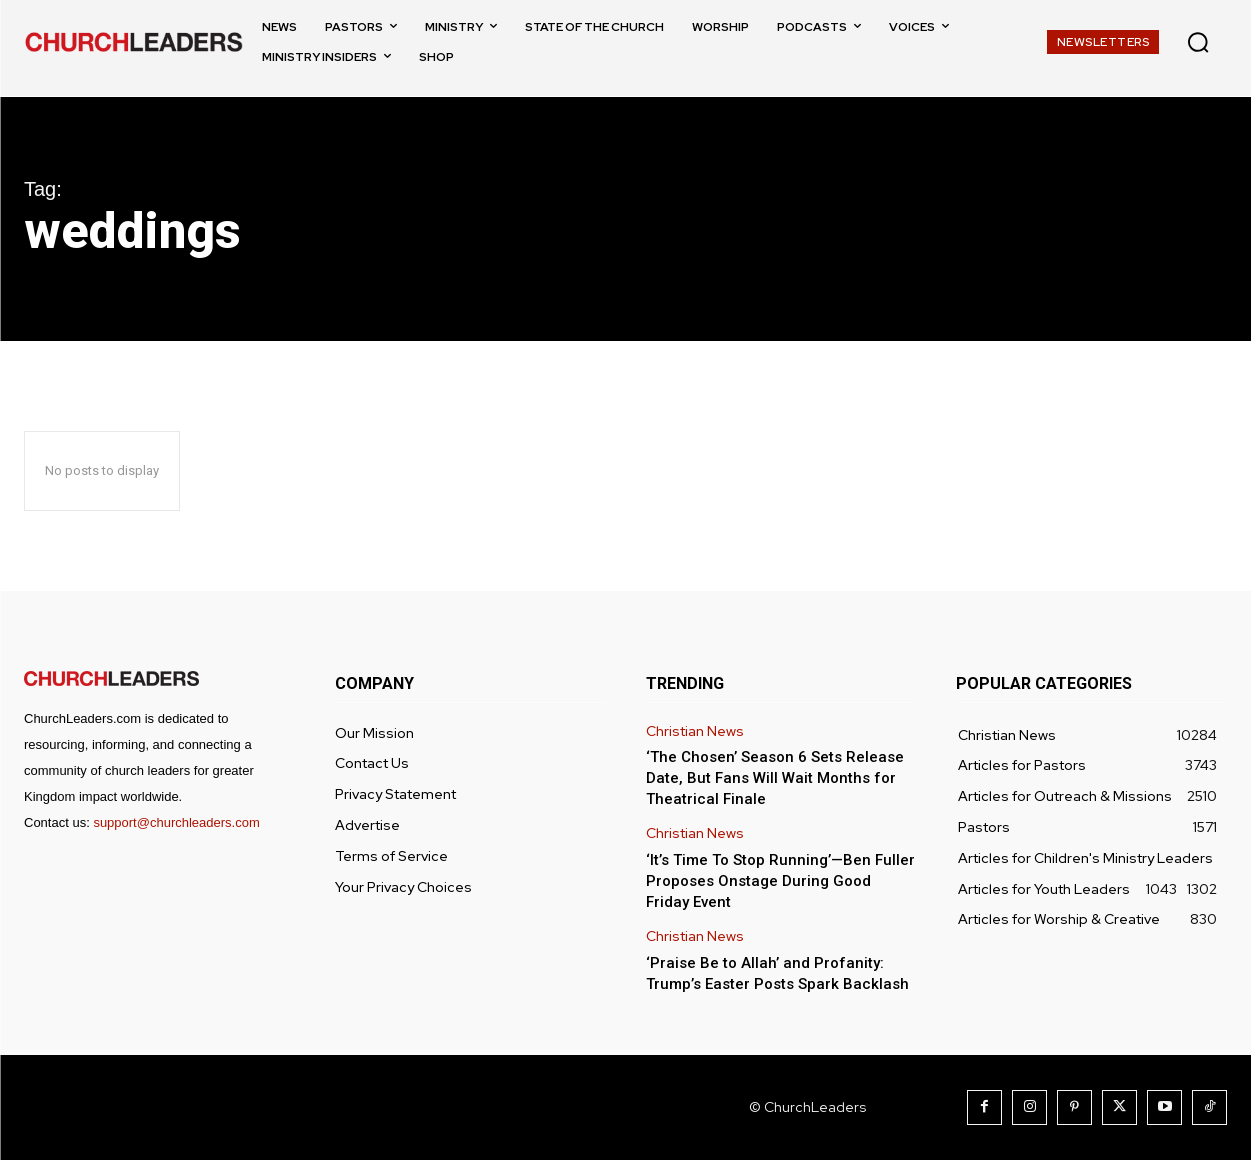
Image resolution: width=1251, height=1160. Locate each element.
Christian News (695, 731)
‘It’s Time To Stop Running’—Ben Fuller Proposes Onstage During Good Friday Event (780, 881)
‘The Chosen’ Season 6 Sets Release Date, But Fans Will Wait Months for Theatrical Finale (775, 778)
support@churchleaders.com (176, 822)
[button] (1198, 42)
